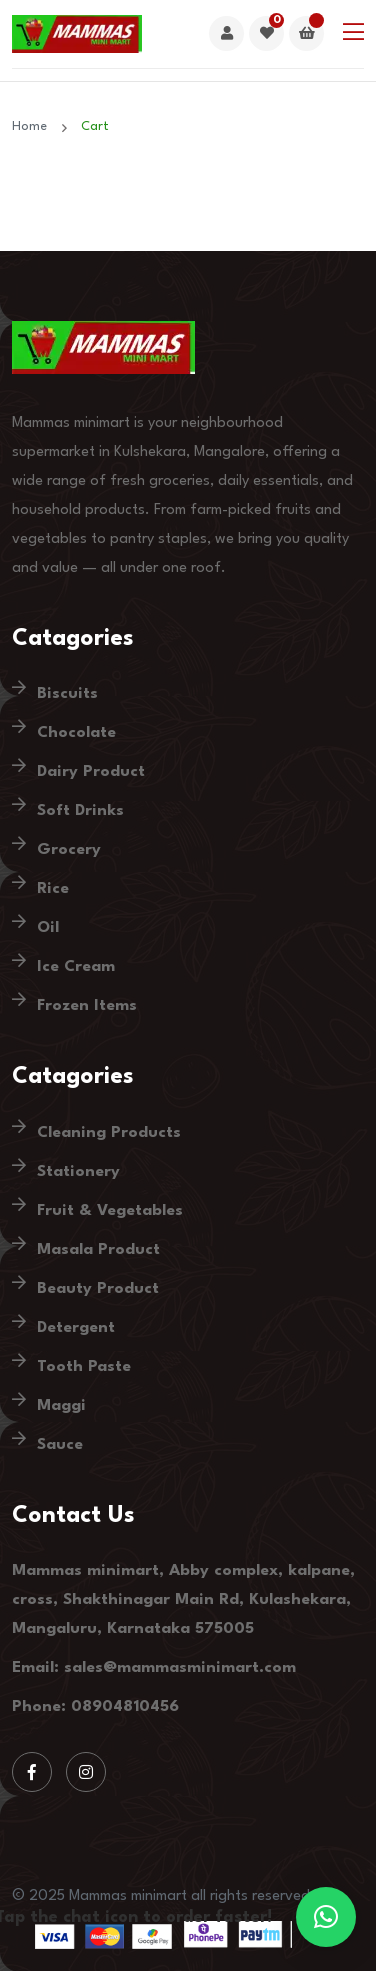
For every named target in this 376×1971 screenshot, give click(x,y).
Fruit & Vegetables (110, 1211)
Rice (53, 889)
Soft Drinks (80, 811)
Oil (48, 928)
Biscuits (67, 694)
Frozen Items (87, 1006)
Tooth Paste (84, 1367)
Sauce (60, 1445)
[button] (326, 1917)
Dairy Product (91, 772)
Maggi (61, 1406)
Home (33, 126)
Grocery (69, 850)
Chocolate (76, 733)
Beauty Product (98, 1289)
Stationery (78, 1172)
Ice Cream (76, 967)
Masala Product (98, 1250)
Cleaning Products (109, 1133)
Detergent (76, 1328)
